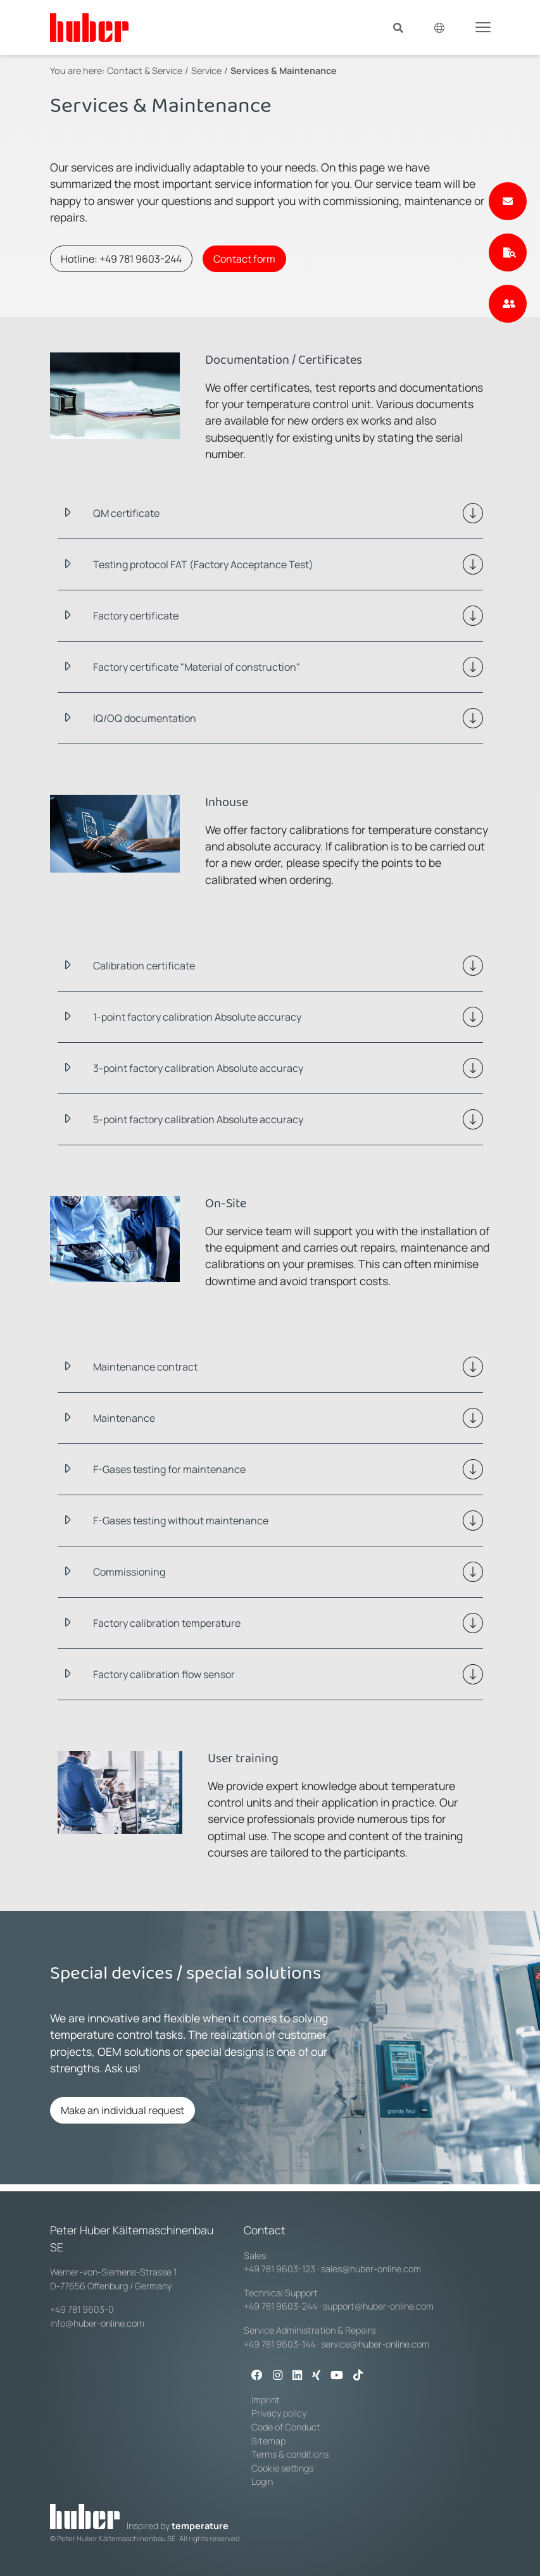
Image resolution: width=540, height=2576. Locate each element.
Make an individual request (122, 2110)
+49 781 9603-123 (279, 2269)
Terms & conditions (290, 2454)
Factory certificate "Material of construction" (196, 667)
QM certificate (126, 513)
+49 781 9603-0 (82, 2309)
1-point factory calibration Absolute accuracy (197, 1017)
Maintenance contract (145, 1367)
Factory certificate (136, 616)
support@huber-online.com (378, 2306)
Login (262, 2481)
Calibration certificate (144, 966)
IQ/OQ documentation (144, 718)
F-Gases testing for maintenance (169, 1469)
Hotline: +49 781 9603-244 (121, 259)
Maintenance (124, 1418)
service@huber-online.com (375, 2344)
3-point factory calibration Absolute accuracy (198, 1068)
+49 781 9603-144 (279, 2344)
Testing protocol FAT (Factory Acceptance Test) (203, 564)
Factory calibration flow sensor (164, 1674)
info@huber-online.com (97, 2323)
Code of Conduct (285, 2427)
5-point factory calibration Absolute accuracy (198, 1119)
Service (206, 71)
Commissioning (129, 1572)
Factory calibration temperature (167, 1623)
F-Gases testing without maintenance (180, 1521)
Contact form (244, 259)
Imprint (265, 2400)
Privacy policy (278, 2413)
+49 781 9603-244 (280, 2306)
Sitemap (268, 2441)
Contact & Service (144, 71)
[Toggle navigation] (483, 26)
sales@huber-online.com (371, 2269)
